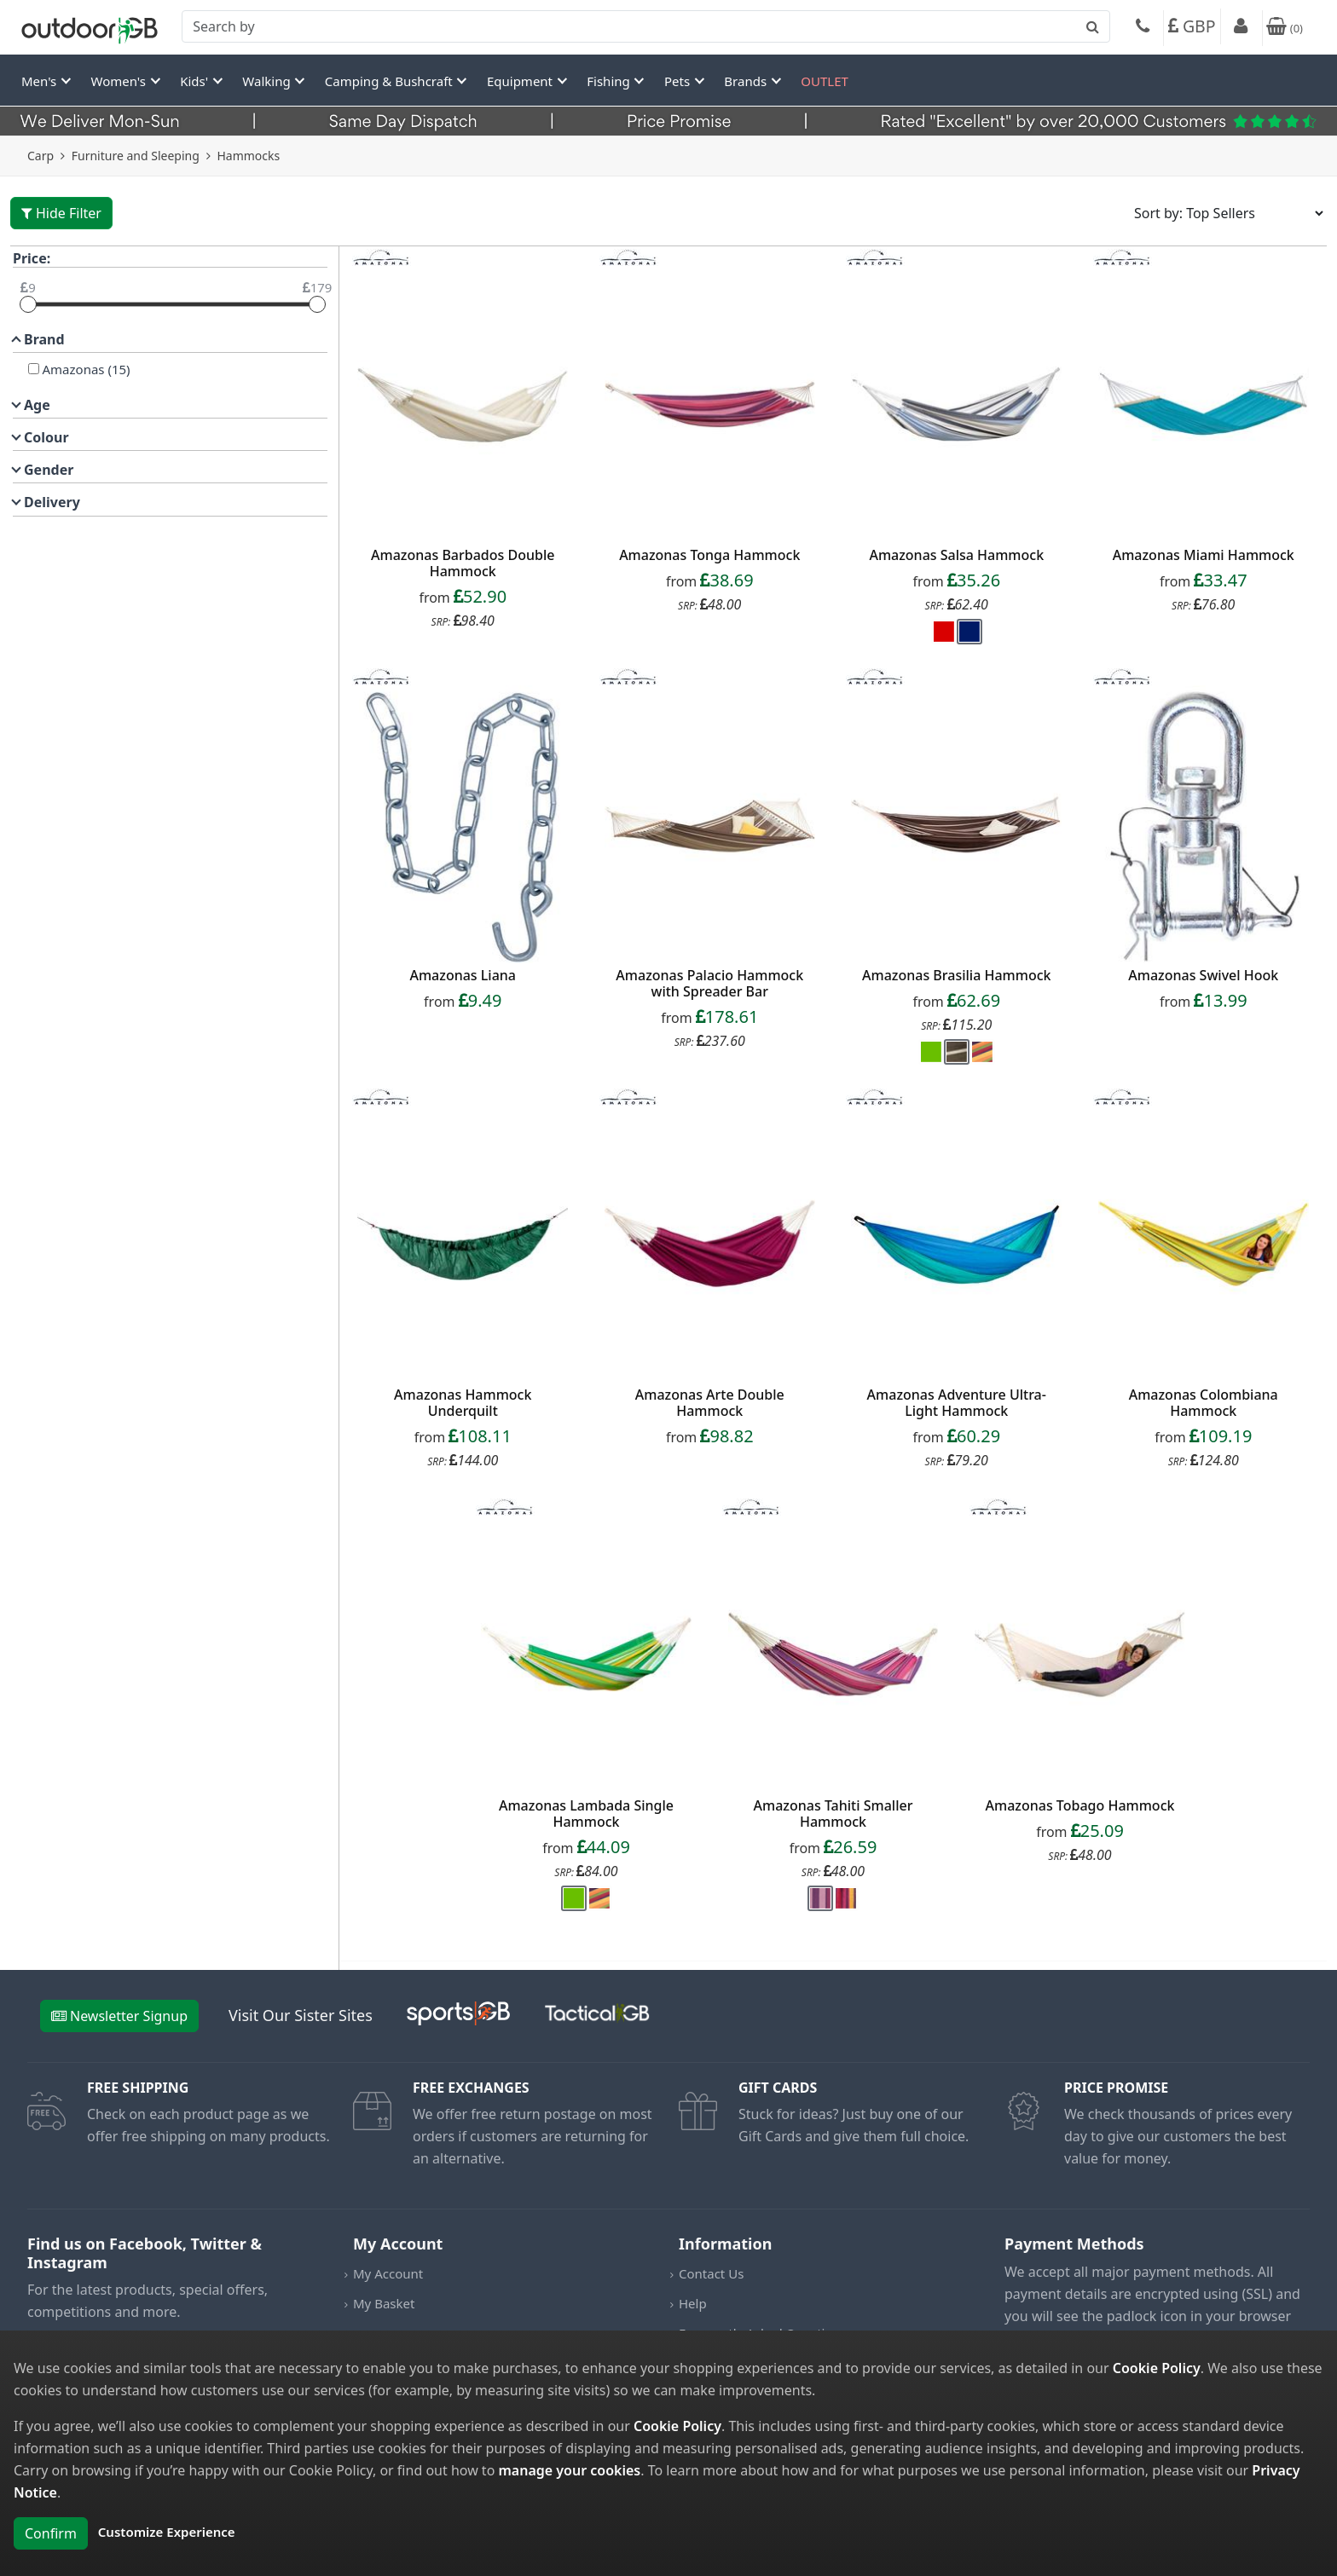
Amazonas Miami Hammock (1203, 555)
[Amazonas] (33, 368)
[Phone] (1142, 28)
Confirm (51, 2533)
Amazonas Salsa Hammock (956, 555)
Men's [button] (40, 81)
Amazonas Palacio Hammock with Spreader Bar (709, 983)
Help (693, 2303)
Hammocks (248, 155)
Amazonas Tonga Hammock (709, 555)
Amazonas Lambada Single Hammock (586, 1813)
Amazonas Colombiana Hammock (1203, 1402)
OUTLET (824, 81)
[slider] (28, 304)
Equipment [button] (521, 81)
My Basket (383, 2303)
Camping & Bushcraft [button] (390, 81)
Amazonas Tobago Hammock (1080, 1805)
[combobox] (646, 26)
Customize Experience (166, 2531)
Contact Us (711, 2273)
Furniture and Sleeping (136, 155)
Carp (40, 155)
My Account (388, 2273)
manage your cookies (569, 2470)
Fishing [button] (610, 81)
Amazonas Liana (462, 975)
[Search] (646, 26)
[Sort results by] (1223, 213)
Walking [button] (267, 81)
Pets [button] (678, 81)
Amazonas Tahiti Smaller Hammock (833, 1813)
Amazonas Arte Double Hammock (709, 1402)
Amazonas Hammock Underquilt (462, 1402)
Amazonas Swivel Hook (1203, 975)
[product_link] (463, 404)
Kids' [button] (195, 81)
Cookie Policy (1157, 2368)
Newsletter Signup (119, 2016)
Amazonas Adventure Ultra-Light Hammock (956, 1402)
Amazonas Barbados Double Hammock (462, 563)
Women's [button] (120, 81)
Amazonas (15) (84, 369)
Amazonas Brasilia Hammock (956, 975)
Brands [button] (747, 81)
